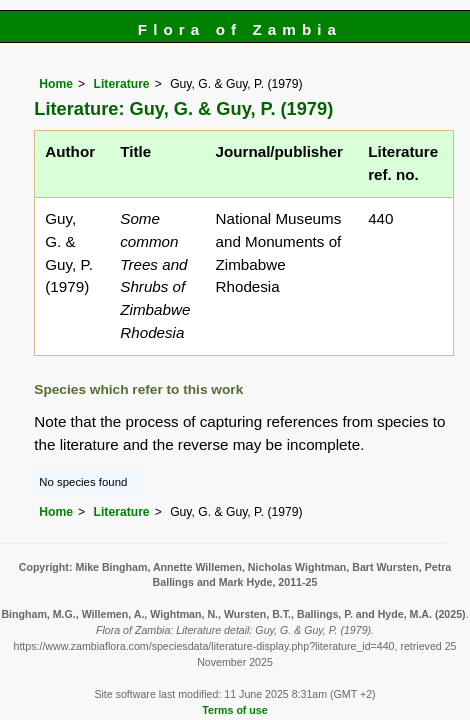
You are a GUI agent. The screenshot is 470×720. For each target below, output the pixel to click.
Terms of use (234, 710)
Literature (122, 84)
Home (56, 84)
